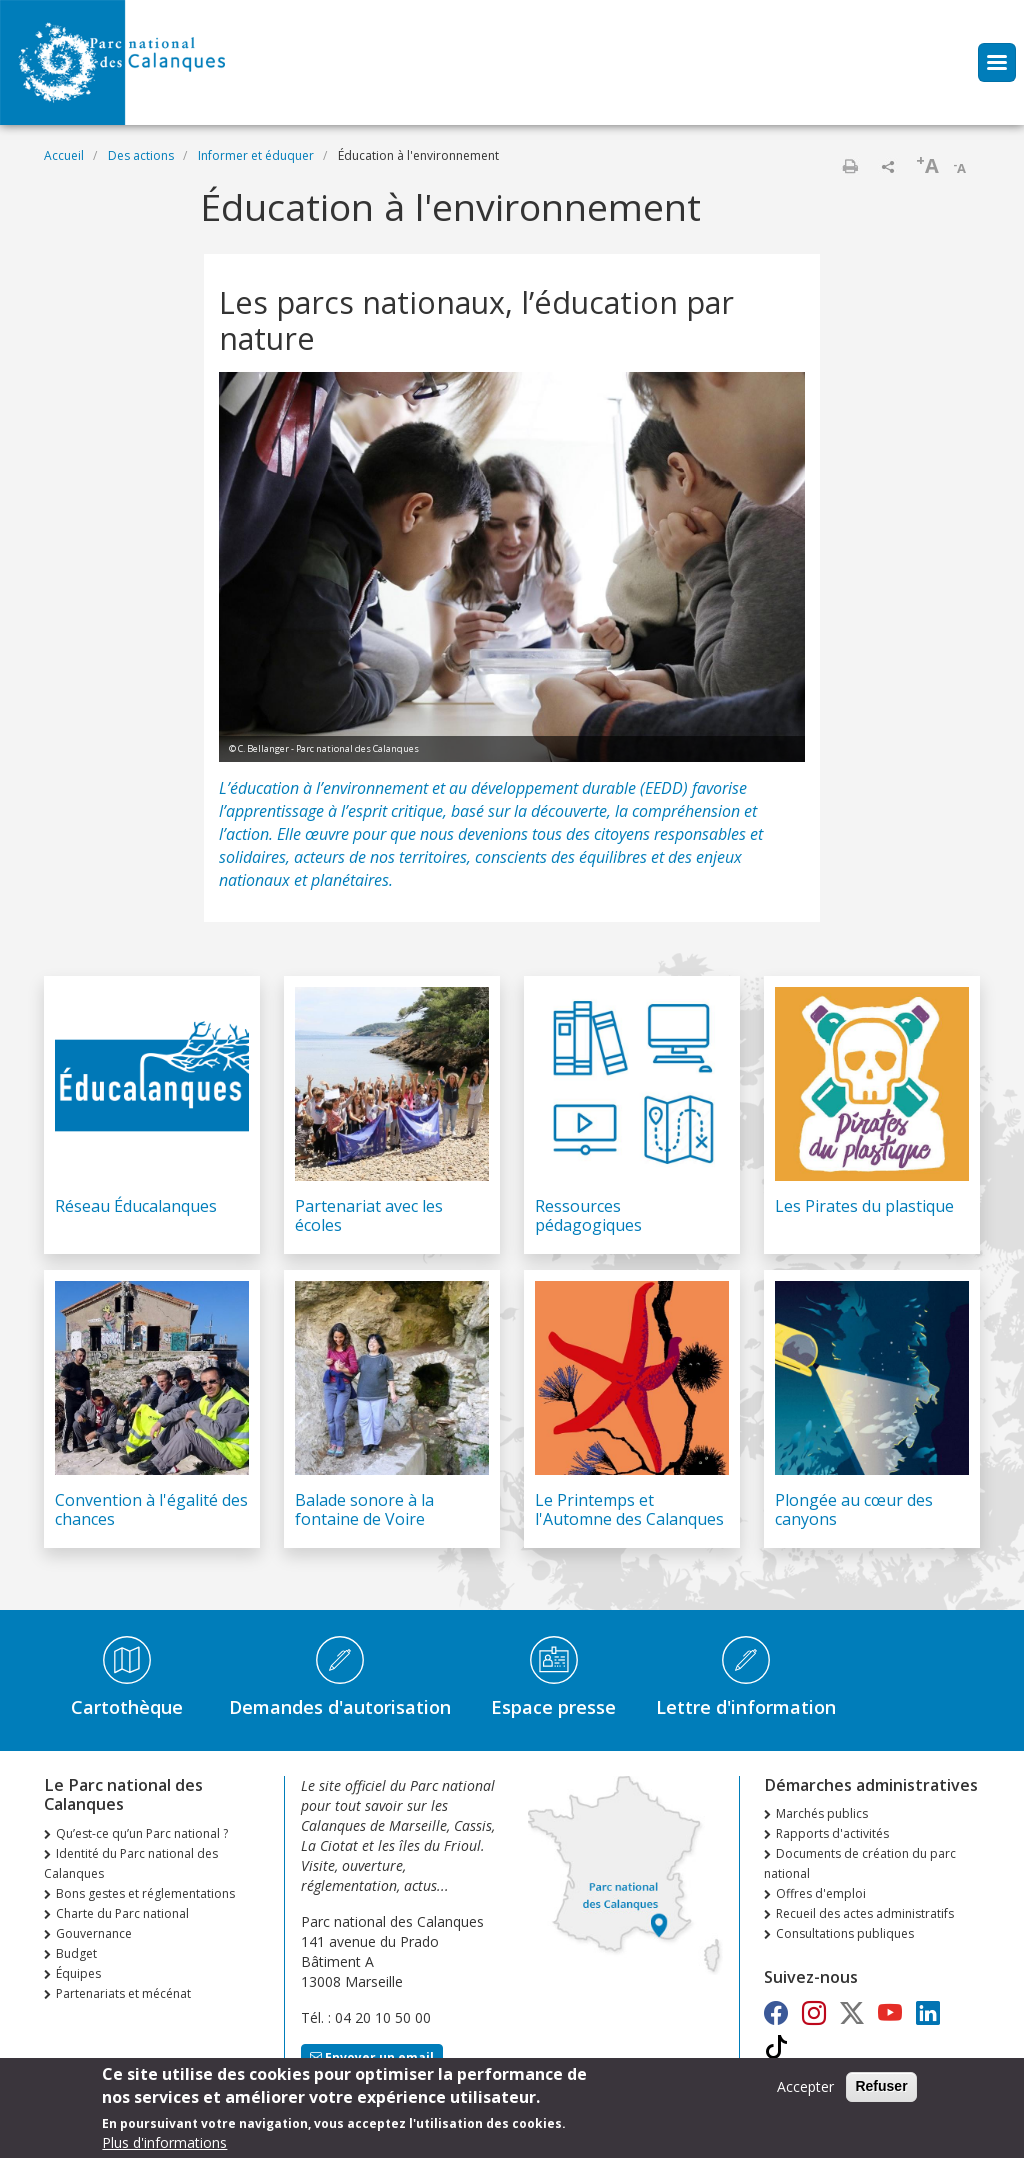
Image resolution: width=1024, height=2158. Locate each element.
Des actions (141, 155)
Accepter (805, 2091)
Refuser (881, 2091)
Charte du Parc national (122, 1913)
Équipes (78, 1973)
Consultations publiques (845, 1933)
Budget (76, 1953)
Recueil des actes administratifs (865, 1913)
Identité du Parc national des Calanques (131, 1863)
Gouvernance (94, 1933)
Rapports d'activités (832, 1833)
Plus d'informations (164, 2147)
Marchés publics (822, 1813)
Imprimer (850, 166)
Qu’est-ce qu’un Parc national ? (142, 1833)
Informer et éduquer (256, 155)
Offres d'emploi (821, 1893)
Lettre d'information (746, 1707)
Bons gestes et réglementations (145, 1893)
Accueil (64, 155)
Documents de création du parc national (860, 1863)
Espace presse (553, 1707)
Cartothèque (127, 1707)
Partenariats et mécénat (123, 1993)
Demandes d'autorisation (340, 1707)
